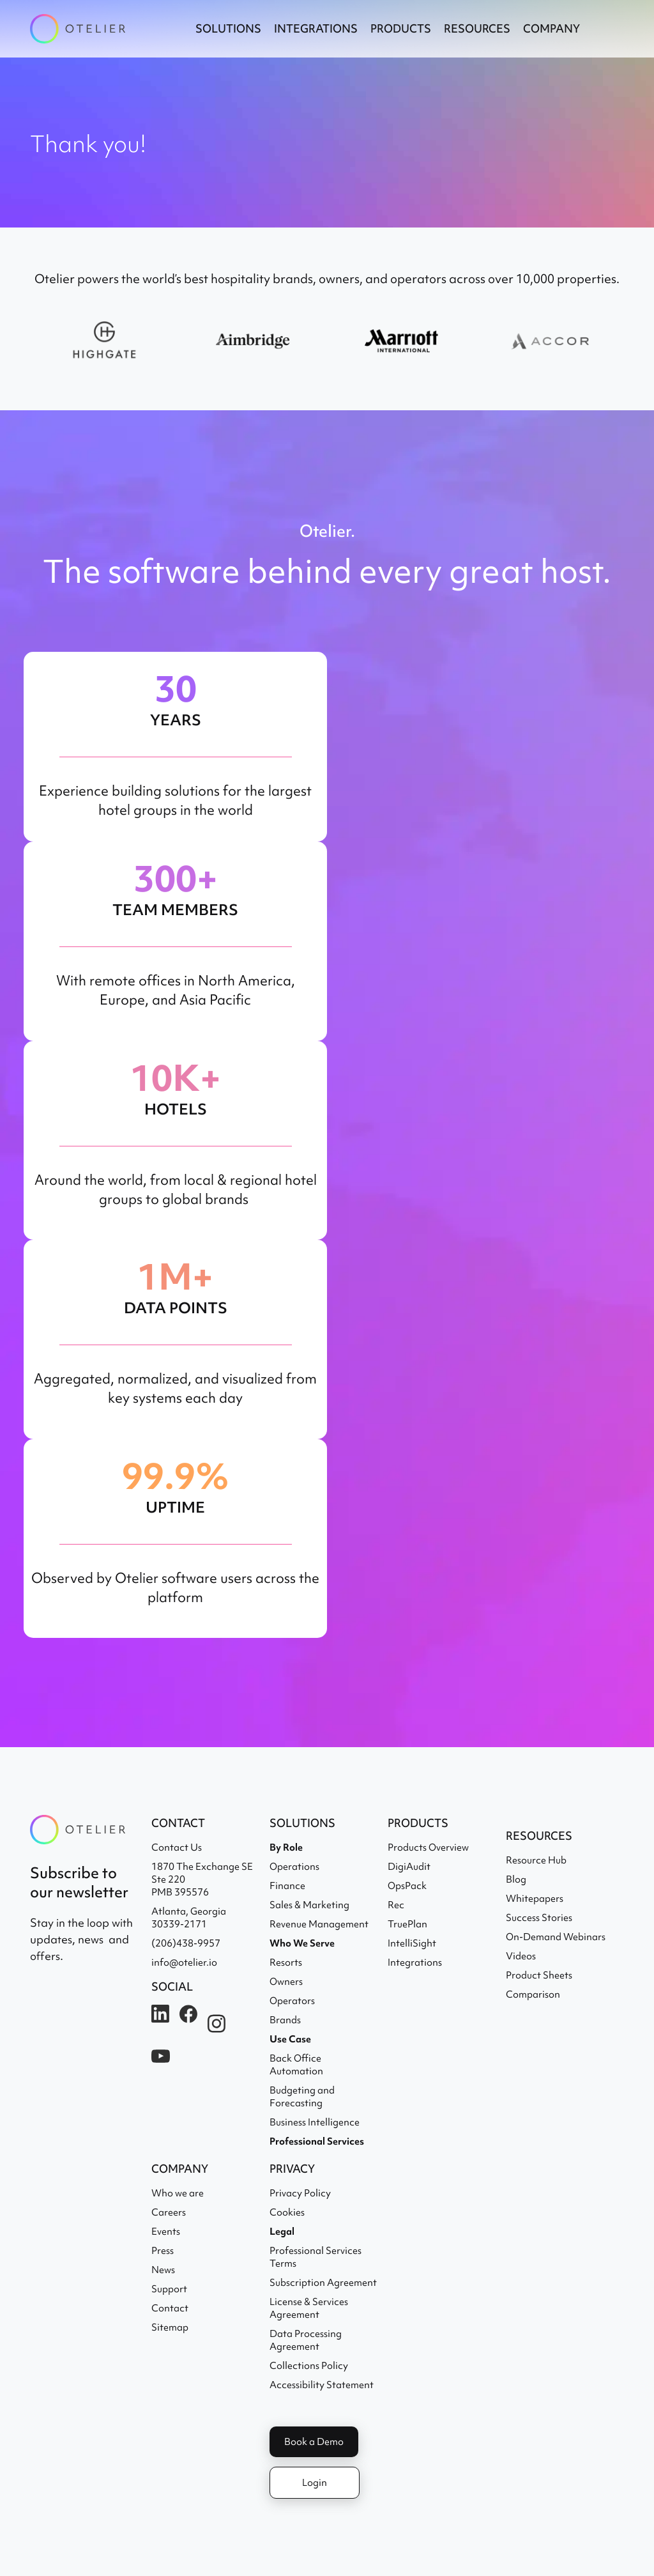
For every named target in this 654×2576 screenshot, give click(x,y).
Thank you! (88, 144)
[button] (228, 28)
